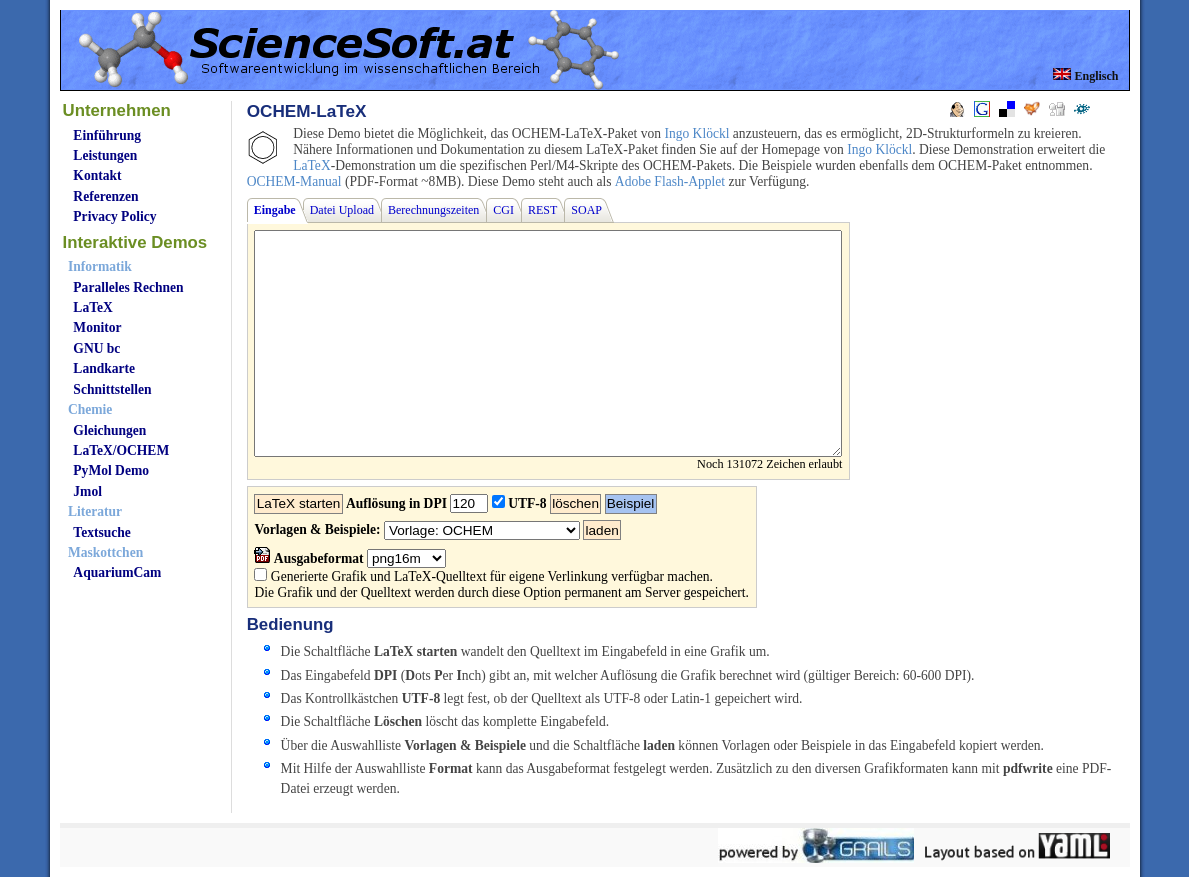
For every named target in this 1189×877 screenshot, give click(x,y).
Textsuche (101, 532)
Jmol (87, 491)
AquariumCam (117, 572)
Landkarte (104, 368)
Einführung (107, 135)
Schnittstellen (112, 389)
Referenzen (105, 196)
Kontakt (97, 175)
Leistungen (105, 155)
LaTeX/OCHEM (121, 450)
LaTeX (92, 307)
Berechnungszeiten (433, 210)
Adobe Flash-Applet (670, 181)
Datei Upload (342, 210)
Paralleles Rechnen (128, 287)
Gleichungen (109, 430)
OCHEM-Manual (294, 181)
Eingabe (275, 210)
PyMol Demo (111, 470)
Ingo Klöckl (696, 133)
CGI (503, 210)
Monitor (97, 327)
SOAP (586, 210)
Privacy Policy (114, 216)
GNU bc (96, 348)
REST (542, 210)
